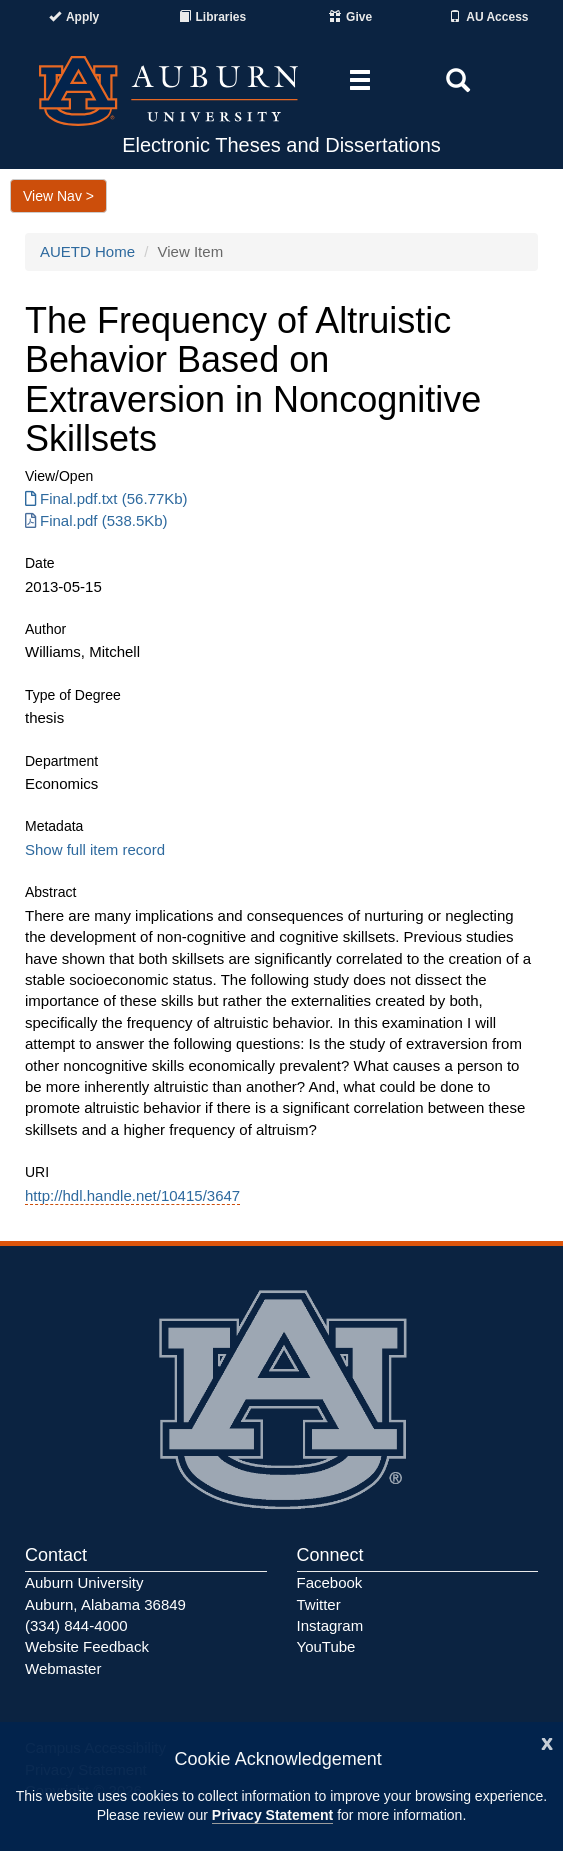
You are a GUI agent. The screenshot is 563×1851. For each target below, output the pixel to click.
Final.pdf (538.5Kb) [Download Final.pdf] (96, 520)
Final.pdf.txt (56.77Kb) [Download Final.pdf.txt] (106, 498)
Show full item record (95, 849)
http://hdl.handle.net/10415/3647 (132, 1195)
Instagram (330, 1625)
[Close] (547, 1741)
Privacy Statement (272, 1815)
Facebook (330, 1582)
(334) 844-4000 (76, 1625)
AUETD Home (87, 251)
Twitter (319, 1604)
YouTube (326, 1646)
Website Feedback (87, 1646)
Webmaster (63, 1668)
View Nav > (58, 196)
